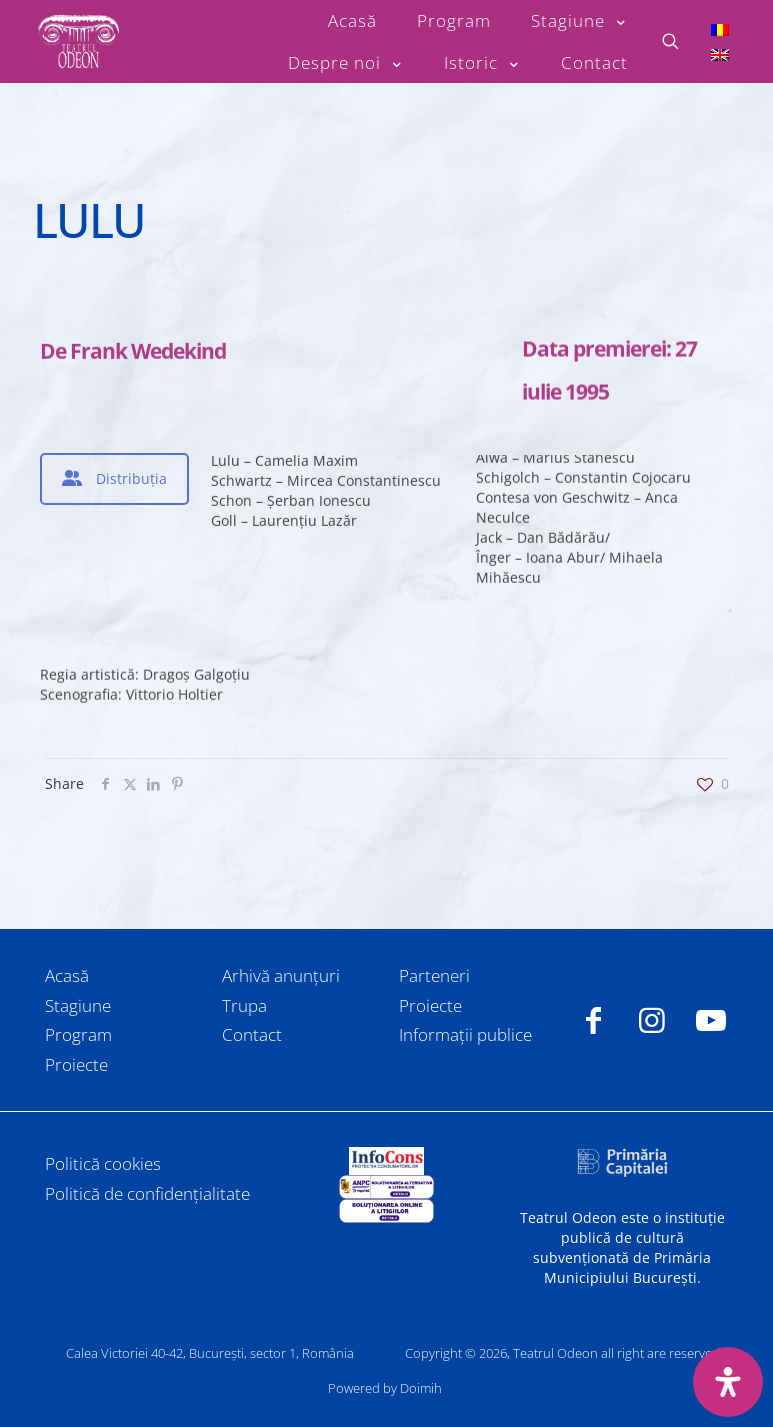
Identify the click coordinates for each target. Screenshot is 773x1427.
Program (78, 1034)
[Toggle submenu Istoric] (482, 63)
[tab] (114, 479)
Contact (252, 1034)
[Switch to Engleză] (720, 54)
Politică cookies (103, 1163)
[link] (386, 1161)
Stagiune (78, 1005)
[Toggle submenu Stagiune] (579, 21)
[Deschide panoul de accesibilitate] (728, 1382)
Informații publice (465, 1034)
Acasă (67, 975)
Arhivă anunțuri (281, 975)
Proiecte (76, 1064)
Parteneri (434, 975)
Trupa (244, 1005)
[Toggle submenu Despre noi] (346, 63)
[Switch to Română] (720, 28)
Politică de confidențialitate (147, 1193)
